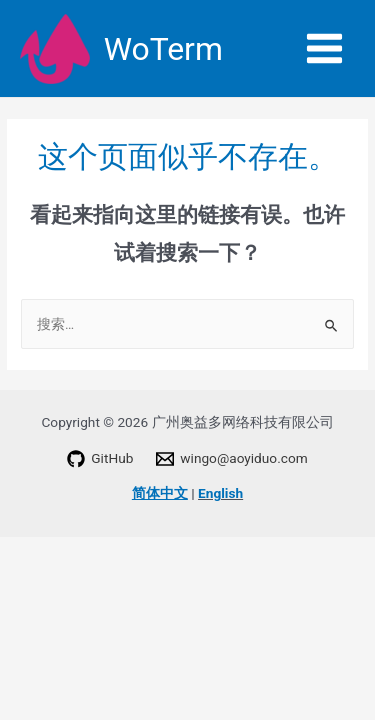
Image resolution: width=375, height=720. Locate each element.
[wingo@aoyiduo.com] (232, 459)
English (220, 493)
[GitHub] (100, 459)
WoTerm (163, 49)
